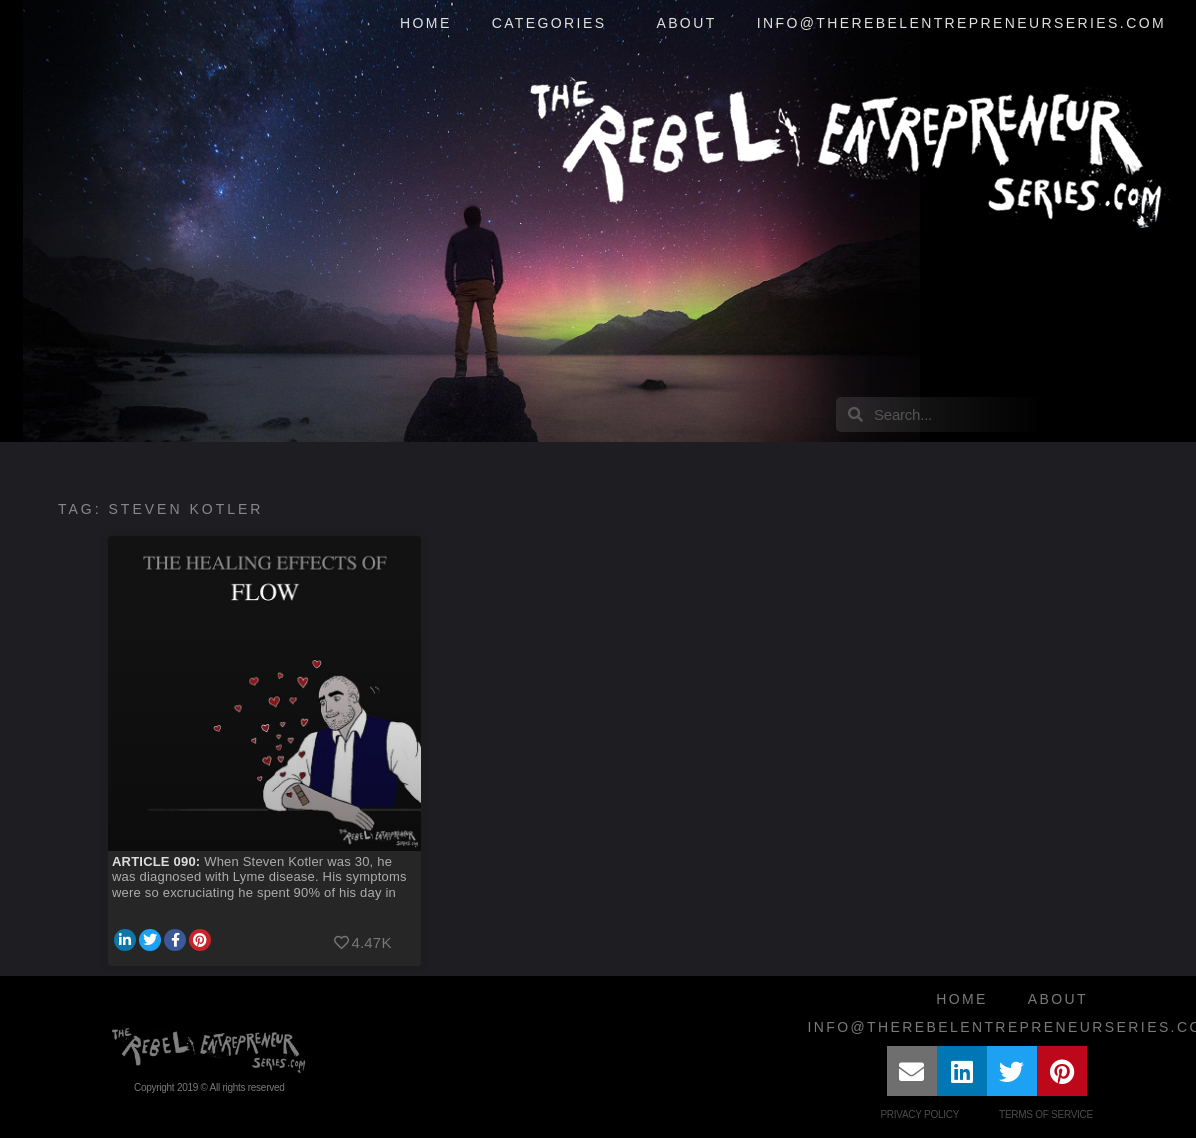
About (686, 23)
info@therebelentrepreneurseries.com (961, 23)
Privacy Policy (919, 1114)
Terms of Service (1046, 1114)
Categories (554, 24)
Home (426, 23)
